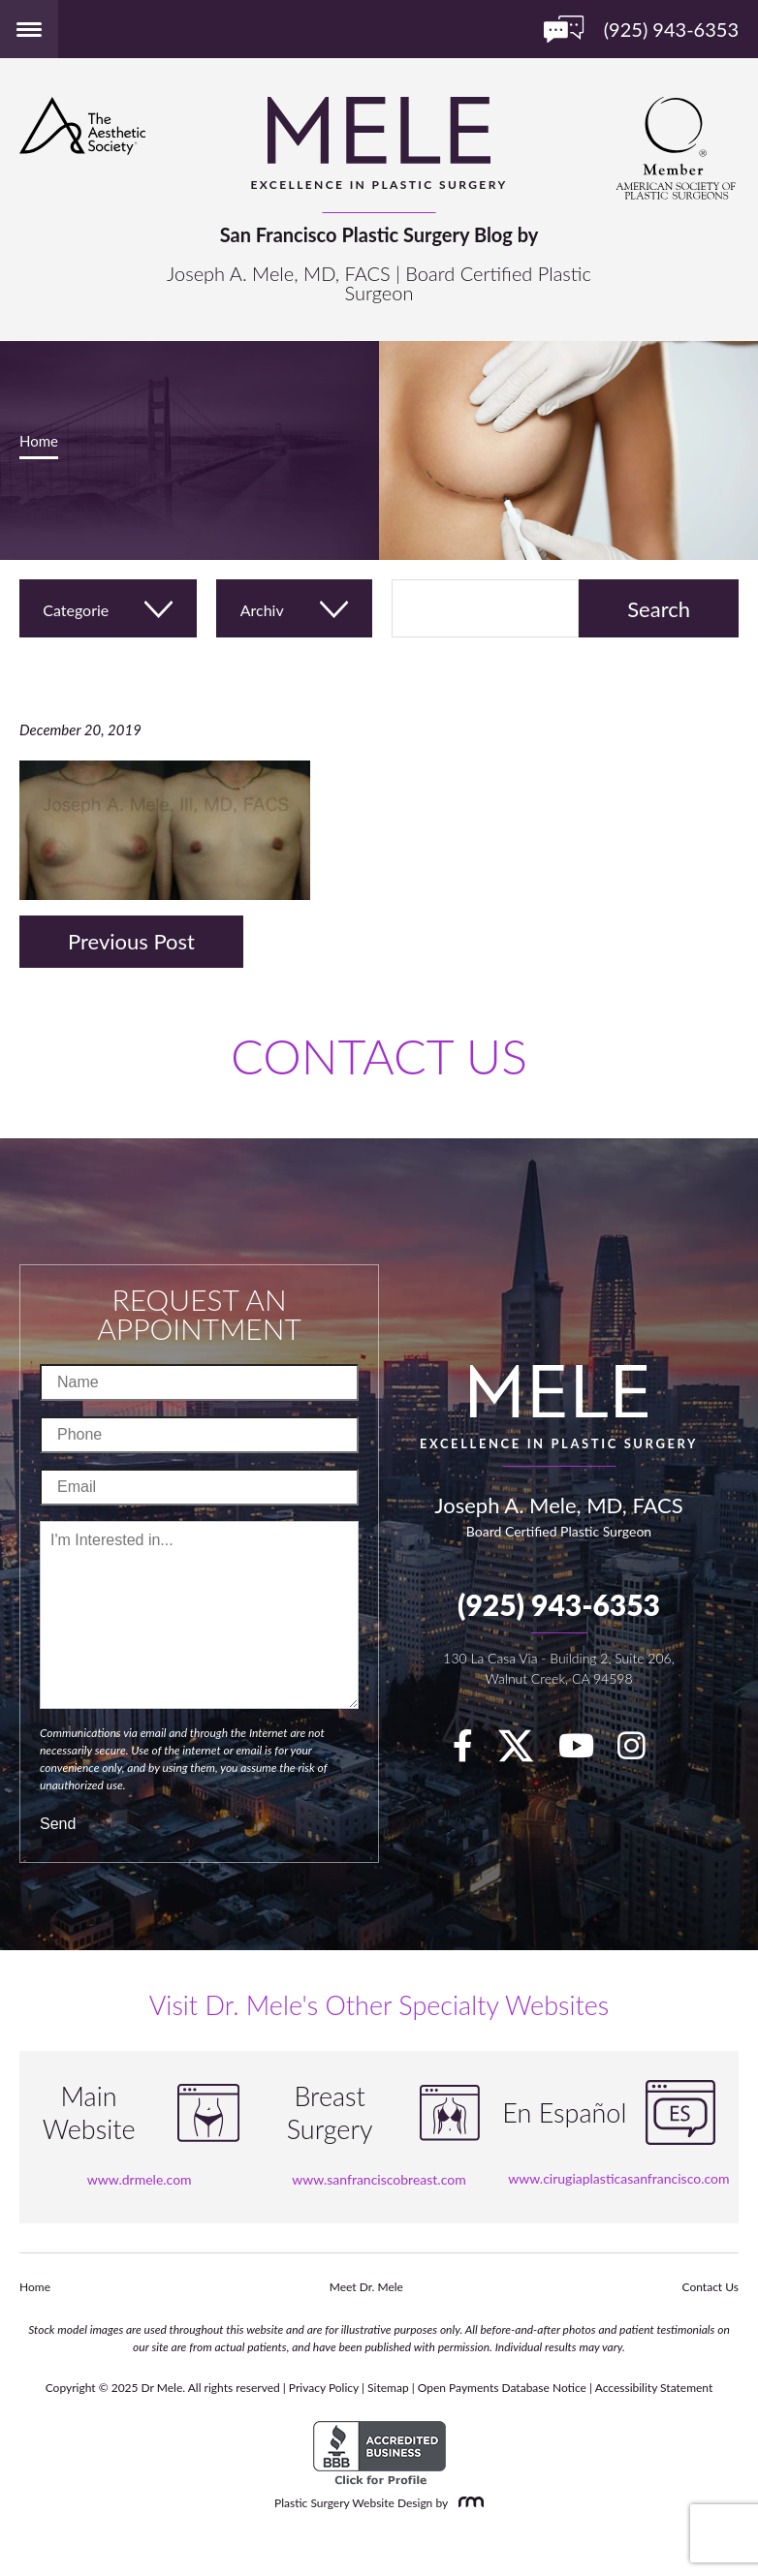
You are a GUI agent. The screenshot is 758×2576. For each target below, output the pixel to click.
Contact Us (710, 2287)
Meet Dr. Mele (366, 2287)
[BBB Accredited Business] (379, 2453)
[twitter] (525, 1751)
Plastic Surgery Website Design (353, 2503)
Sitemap (388, 2387)
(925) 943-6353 (559, 1604)
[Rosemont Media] (467, 2503)
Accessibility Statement (654, 2387)
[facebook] (472, 1751)
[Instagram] (641, 1751)
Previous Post (131, 941)
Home (38, 441)
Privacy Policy (324, 2387)
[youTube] (586, 1751)
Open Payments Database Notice (502, 2387)
